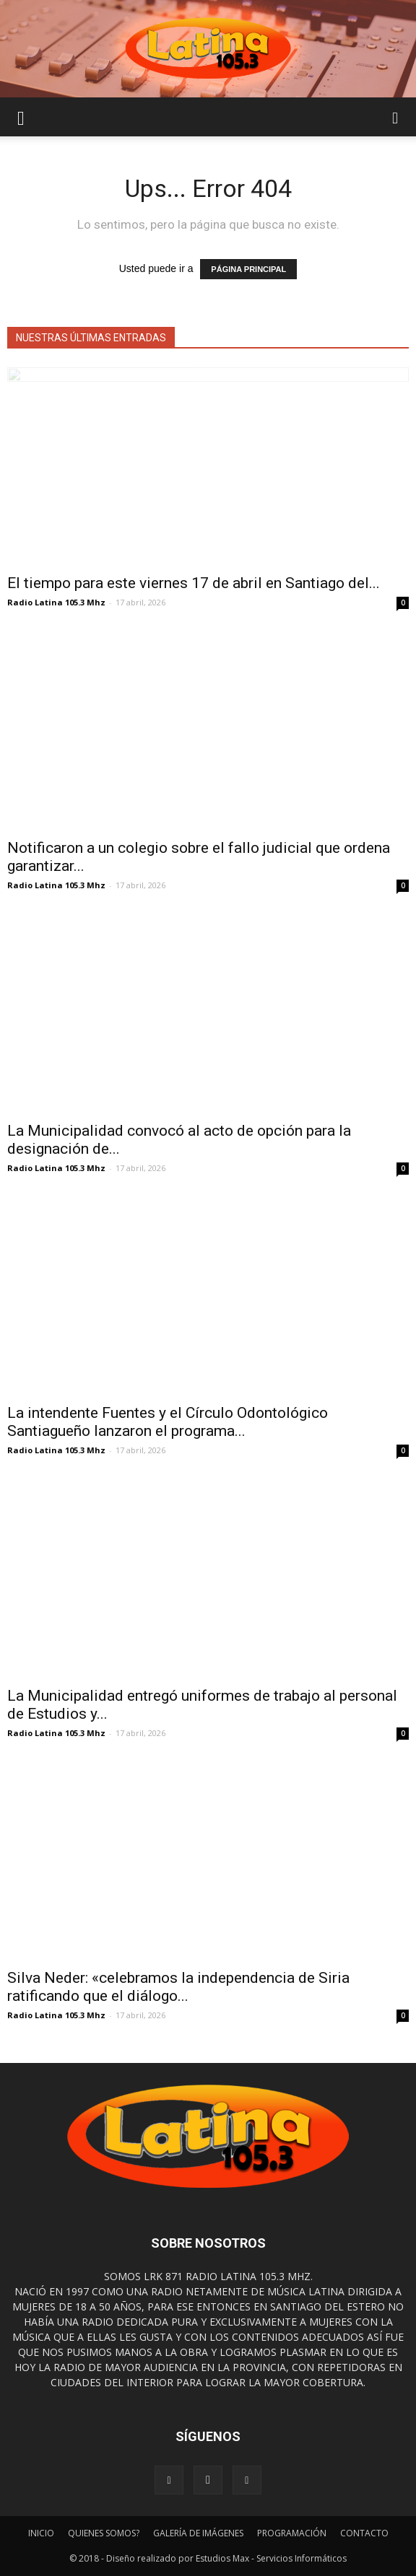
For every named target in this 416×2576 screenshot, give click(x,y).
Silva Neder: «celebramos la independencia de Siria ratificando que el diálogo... (178, 1987)
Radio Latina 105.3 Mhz (56, 602)
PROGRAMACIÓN (291, 2533)
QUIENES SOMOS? (103, 2533)
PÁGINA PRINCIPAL (248, 269)
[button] (396, 116)
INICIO (41, 2533)
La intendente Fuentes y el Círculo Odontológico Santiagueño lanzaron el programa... (167, 1422)
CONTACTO (364, 2533)
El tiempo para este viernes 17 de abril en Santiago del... (193, 583)
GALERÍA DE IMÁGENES (198, 2533)
